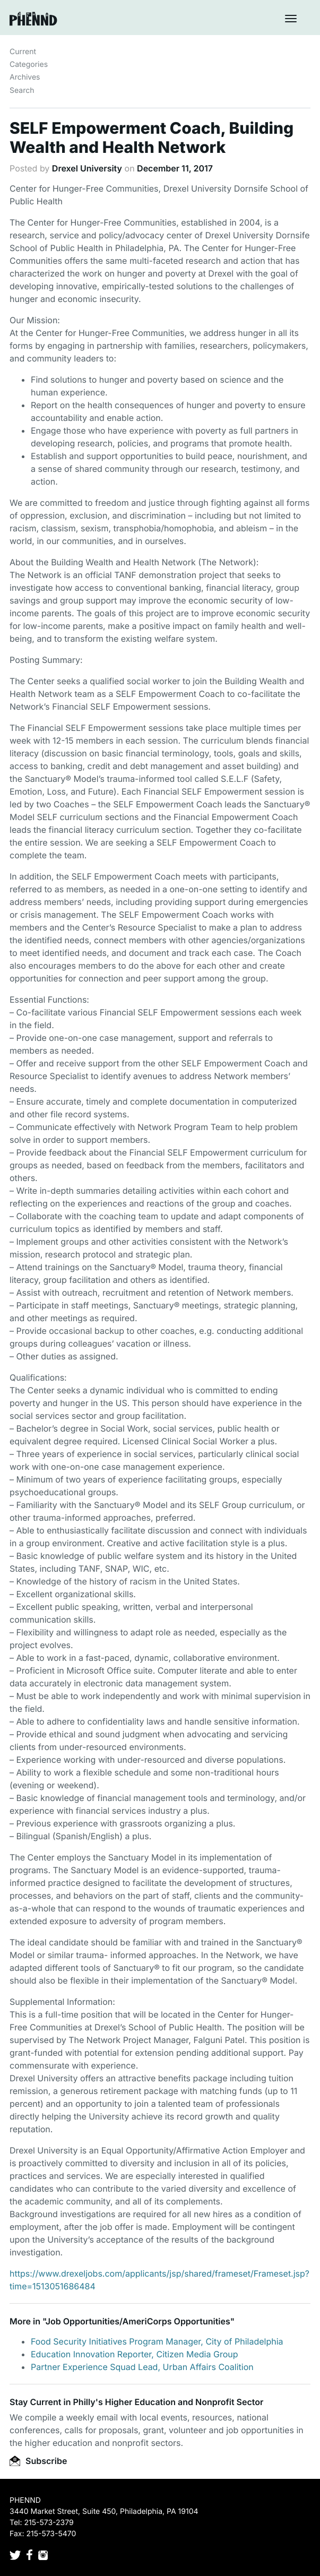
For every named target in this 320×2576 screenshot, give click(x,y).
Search (22, 90)
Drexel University (87, 168)
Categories (29, 64)
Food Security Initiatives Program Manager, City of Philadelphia (157, 2341)
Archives (25, 77)
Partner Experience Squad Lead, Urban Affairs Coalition (142, 2367)
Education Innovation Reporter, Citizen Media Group (134, 2354)
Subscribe (38, 2461)
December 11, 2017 (175, 168)
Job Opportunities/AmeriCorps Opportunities (138, 2321)
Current (23, 51)
